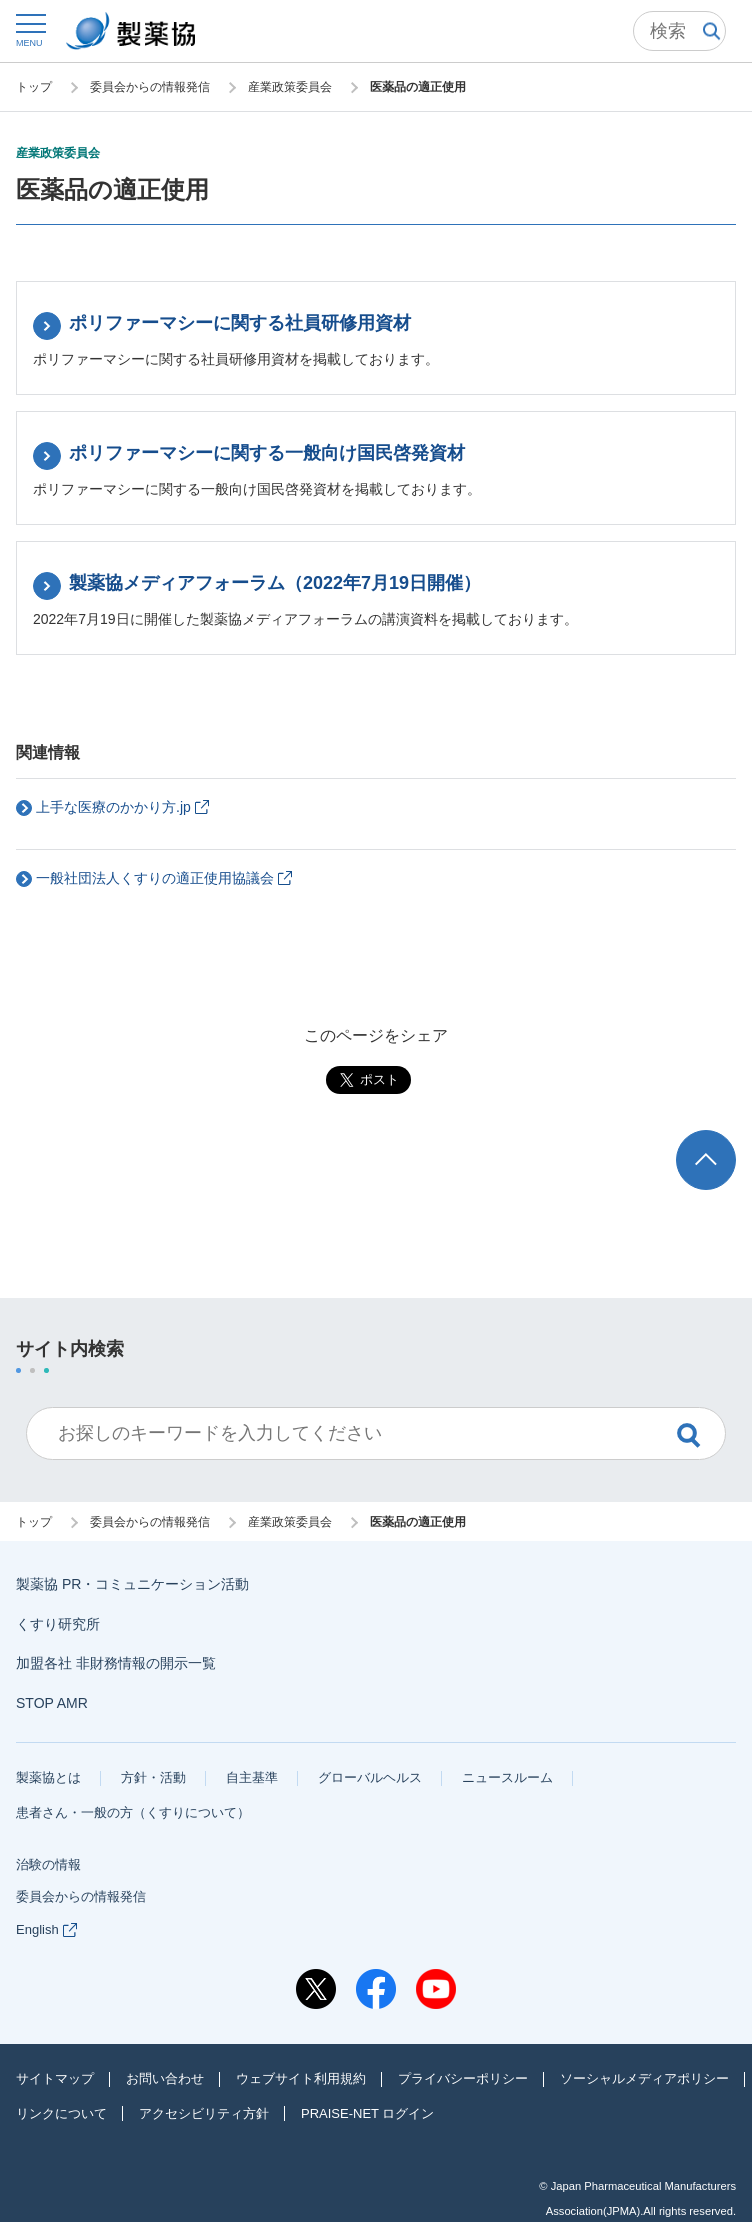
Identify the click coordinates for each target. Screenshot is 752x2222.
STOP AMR (52, 1703)
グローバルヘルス (370, 1777)
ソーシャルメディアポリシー (644, 2078)
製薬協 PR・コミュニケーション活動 (132, 1584)
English (46, 1929)
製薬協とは (48, 1777)
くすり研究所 (58, 1624)
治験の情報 (48, 1864)
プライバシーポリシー (463, 2078)
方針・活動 (153, 1777)
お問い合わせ (165, 2078)
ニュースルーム (507, 1777)
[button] (29, 29)
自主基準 (252, 1777)
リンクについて (61, 2113)
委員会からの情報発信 (81, 1896)
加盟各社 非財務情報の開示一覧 (116, 1663)
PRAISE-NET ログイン (367, 2113)
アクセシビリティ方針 (204, 2113)
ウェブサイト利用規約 (301, 2078)
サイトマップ (55, 2078)
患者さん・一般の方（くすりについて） (133, 1812)
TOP (725, 1139)
